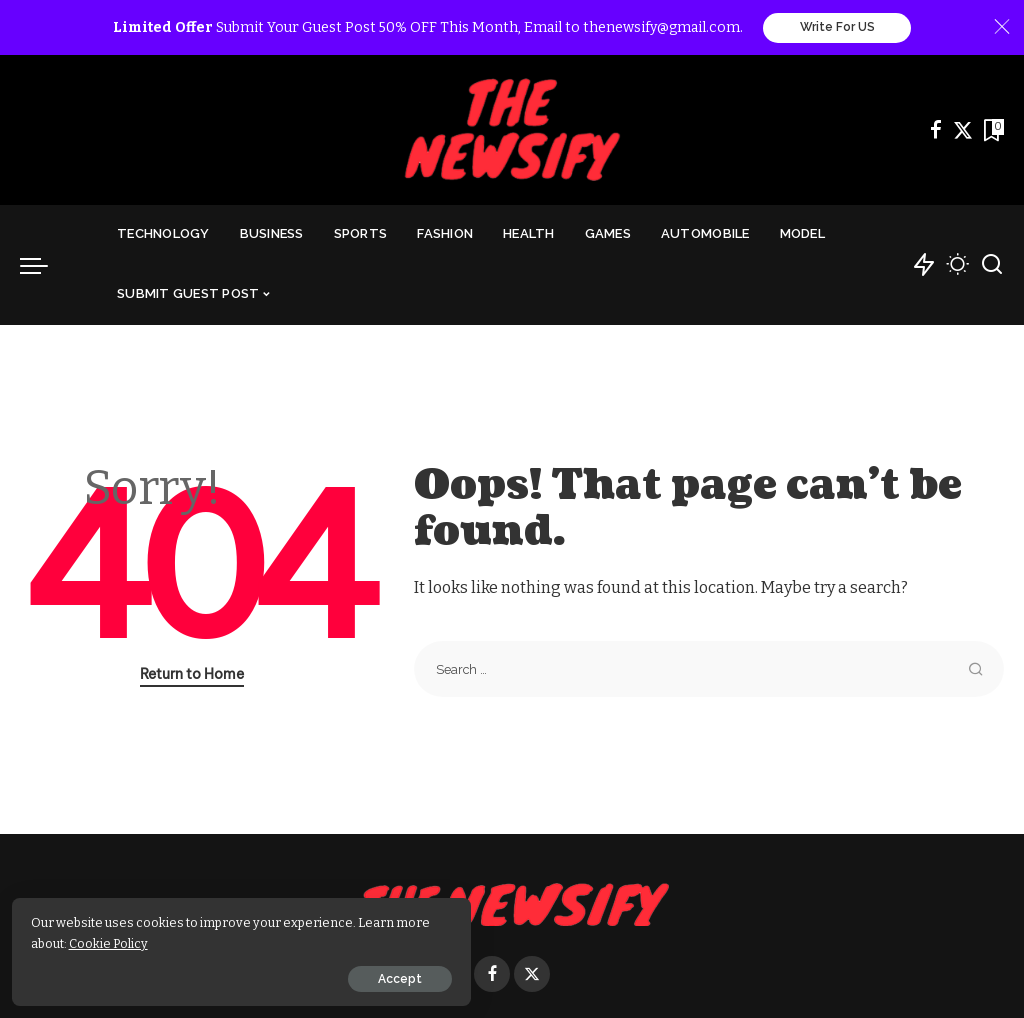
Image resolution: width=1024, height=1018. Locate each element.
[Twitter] (963, 131)
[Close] (1002, 28)
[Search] (992, 266)
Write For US (837, 28)
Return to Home (192, 675)
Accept (243, 975)
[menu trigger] (44, 266)
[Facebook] (936, 131)
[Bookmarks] (992, 131)
